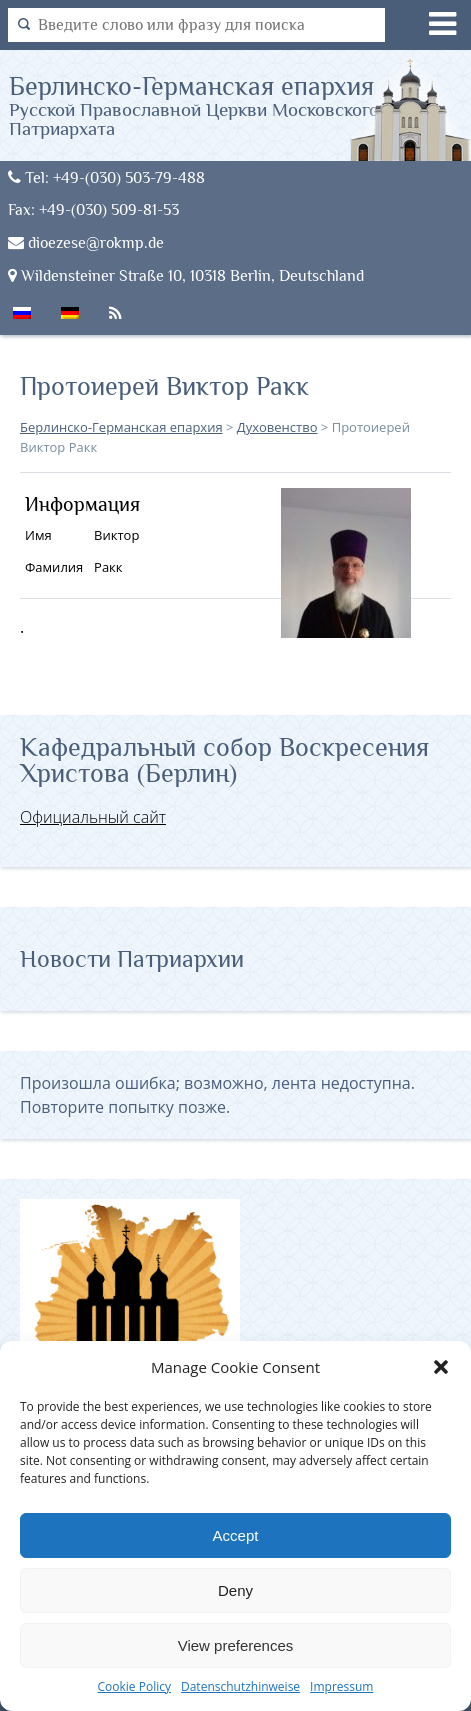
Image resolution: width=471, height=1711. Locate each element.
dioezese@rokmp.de (86, 242)
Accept (236, 1535)
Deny (235, 1590)
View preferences (236, 1645)
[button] (441, 1367)
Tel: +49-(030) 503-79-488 (106, 177)
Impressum (341, 1686)
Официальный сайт (93, 817)
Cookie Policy (134, 1686)
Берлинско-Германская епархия (240, 105)
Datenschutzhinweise (240, 1686)
